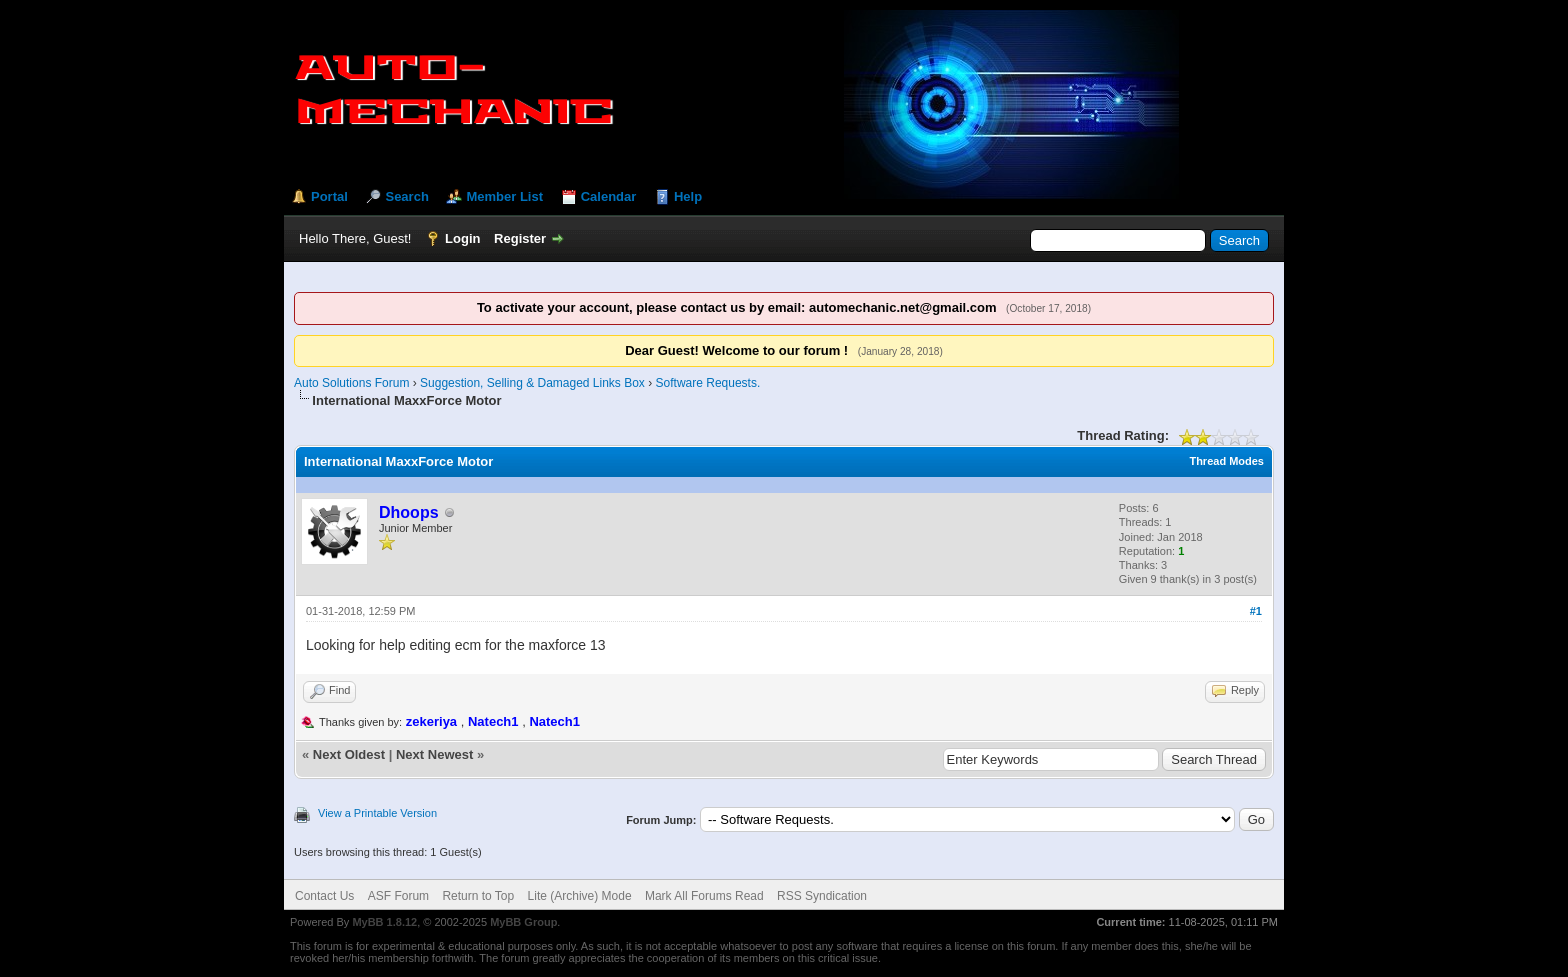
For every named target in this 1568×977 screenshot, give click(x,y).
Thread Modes (1226, 461)
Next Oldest (349, 754)
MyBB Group (523, 922)
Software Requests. (708, 383)
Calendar (609, 196)
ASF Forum (398, 896)
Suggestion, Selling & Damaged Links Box (532, 383)
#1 (1256, 611)
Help (688, 196)
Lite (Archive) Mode (580, 896)
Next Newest (434, 754)
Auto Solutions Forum (351, 383)
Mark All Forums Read (704, 896)
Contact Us (324, 896)
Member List (504, 196)
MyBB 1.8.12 (384, 922)
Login (462, 238)
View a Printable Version (377, 813)
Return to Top (478, 896)
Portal (329, 196)
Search (406, 196)
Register (520, 238)
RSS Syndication (822, 896)
